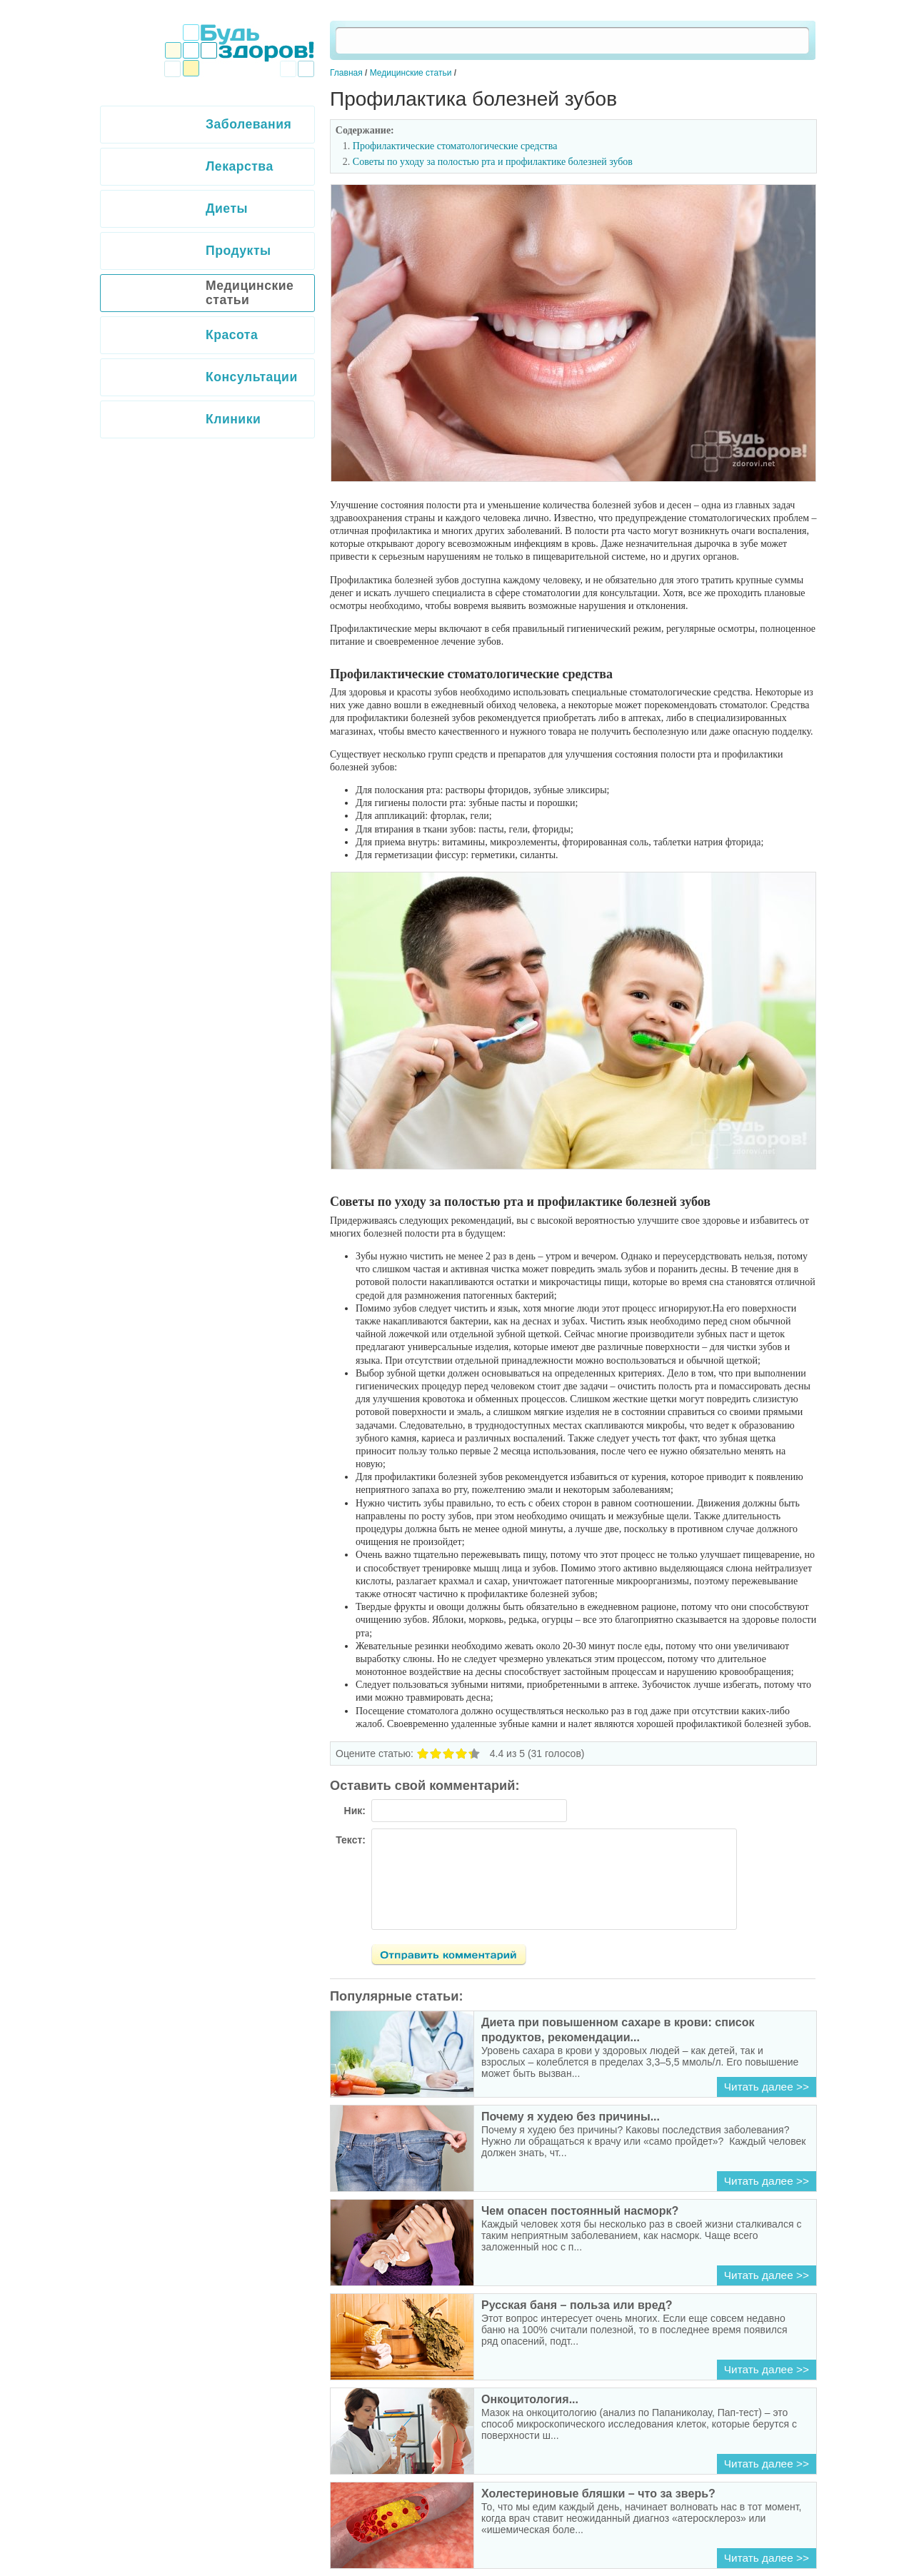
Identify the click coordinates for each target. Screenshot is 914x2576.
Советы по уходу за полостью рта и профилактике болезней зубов (493, 161)
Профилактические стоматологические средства (455, 146)
